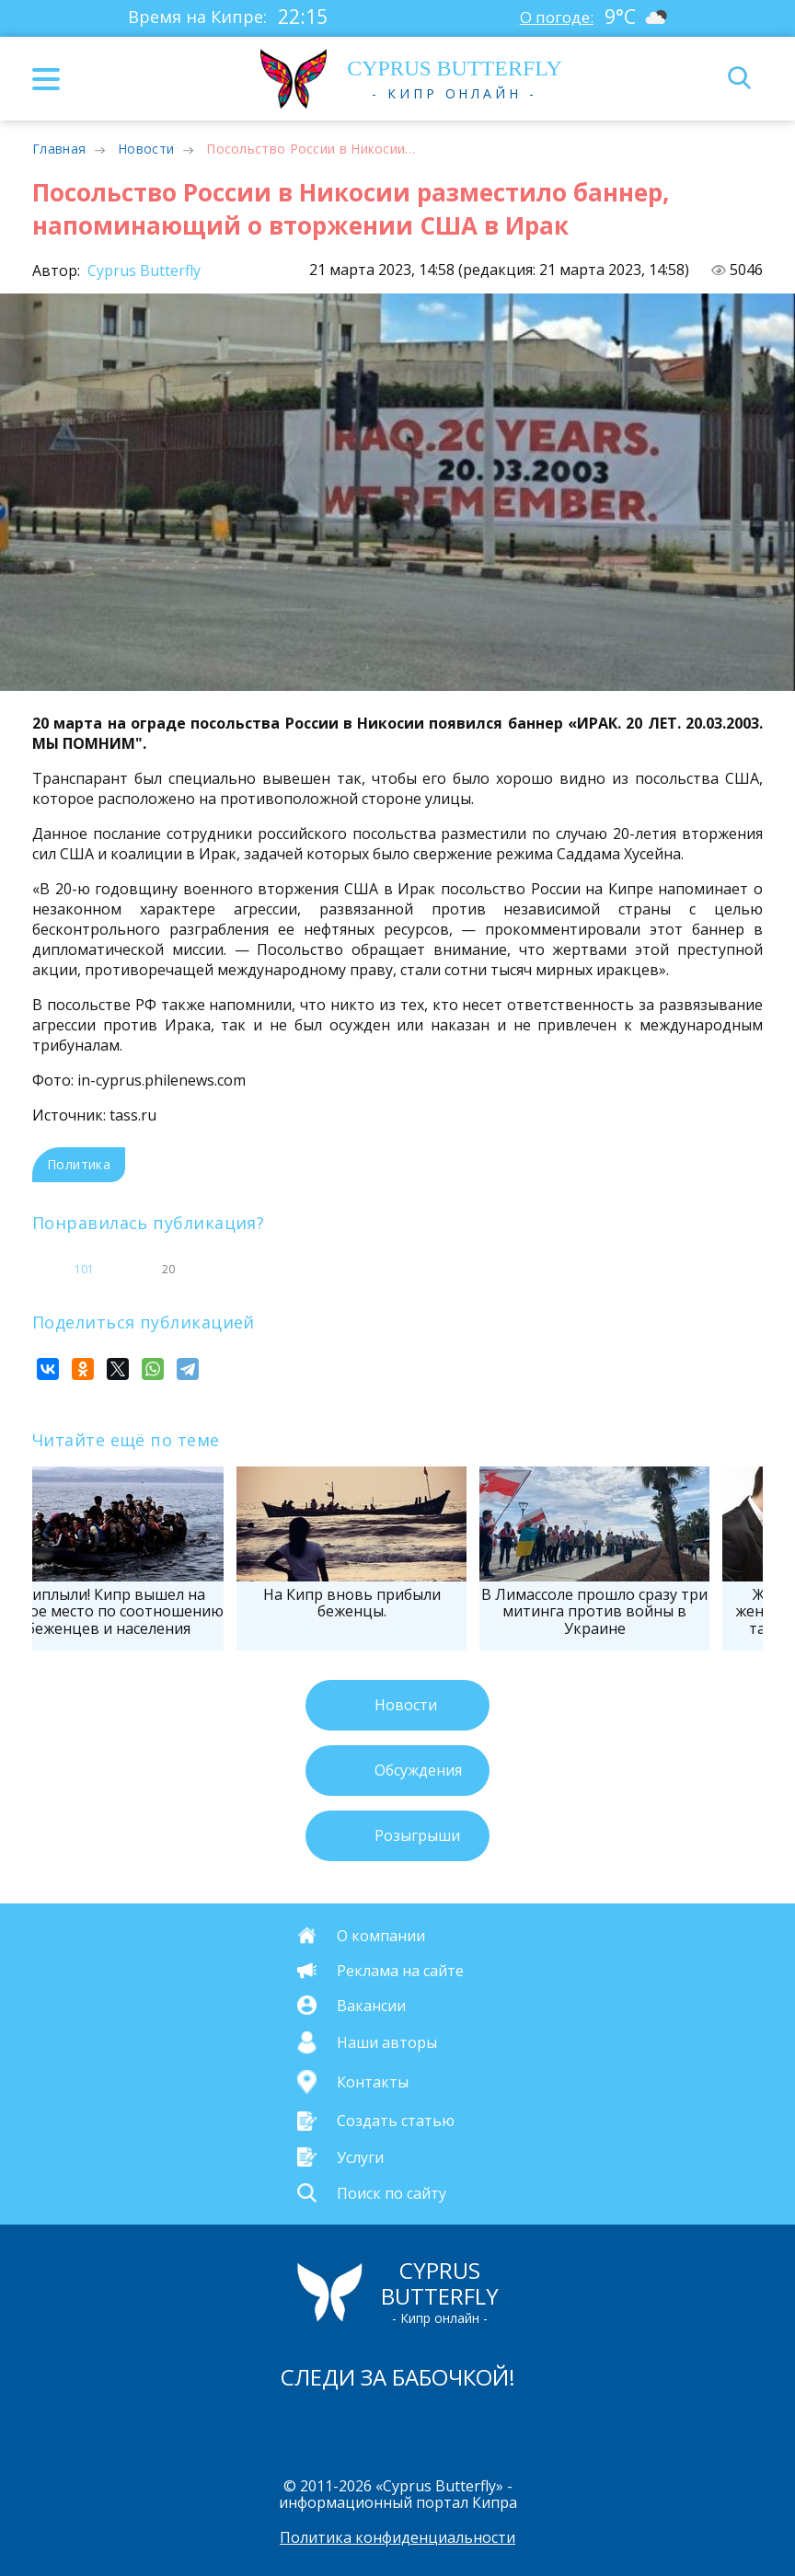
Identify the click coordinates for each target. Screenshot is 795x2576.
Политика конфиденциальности (397, 2538)
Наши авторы (387, 2042)
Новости (146, 148)
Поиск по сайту (391, 2192)
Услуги (360, 2156)
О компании (381, 1935)
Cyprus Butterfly (142, 270)
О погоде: (554, 17)
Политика (78, 1164)
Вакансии (371, 2005)
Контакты (373, 2082)
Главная (59, 148)
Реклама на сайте (400, 1971)
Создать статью (396, 2120)
